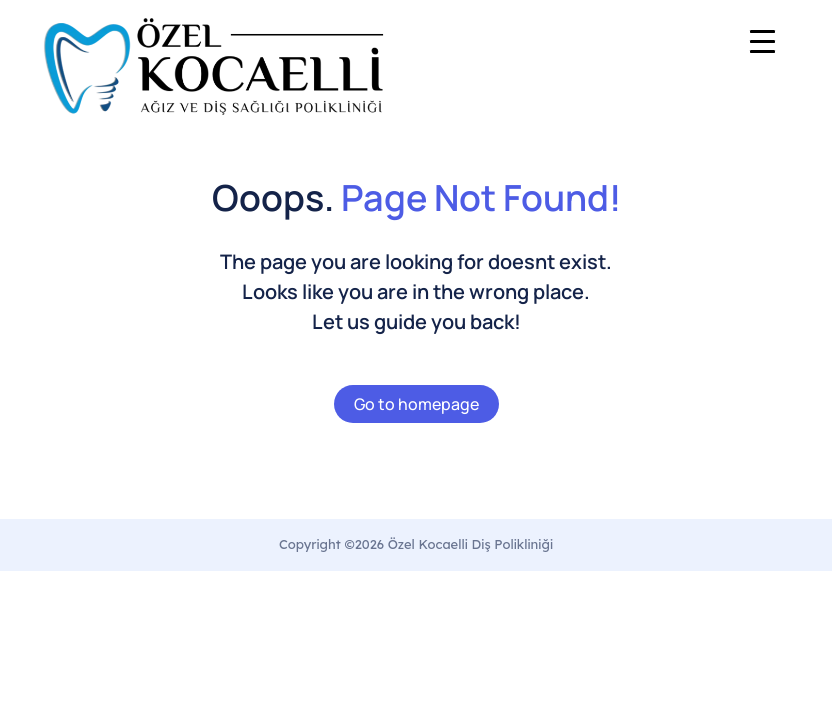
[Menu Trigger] (762, 40)
